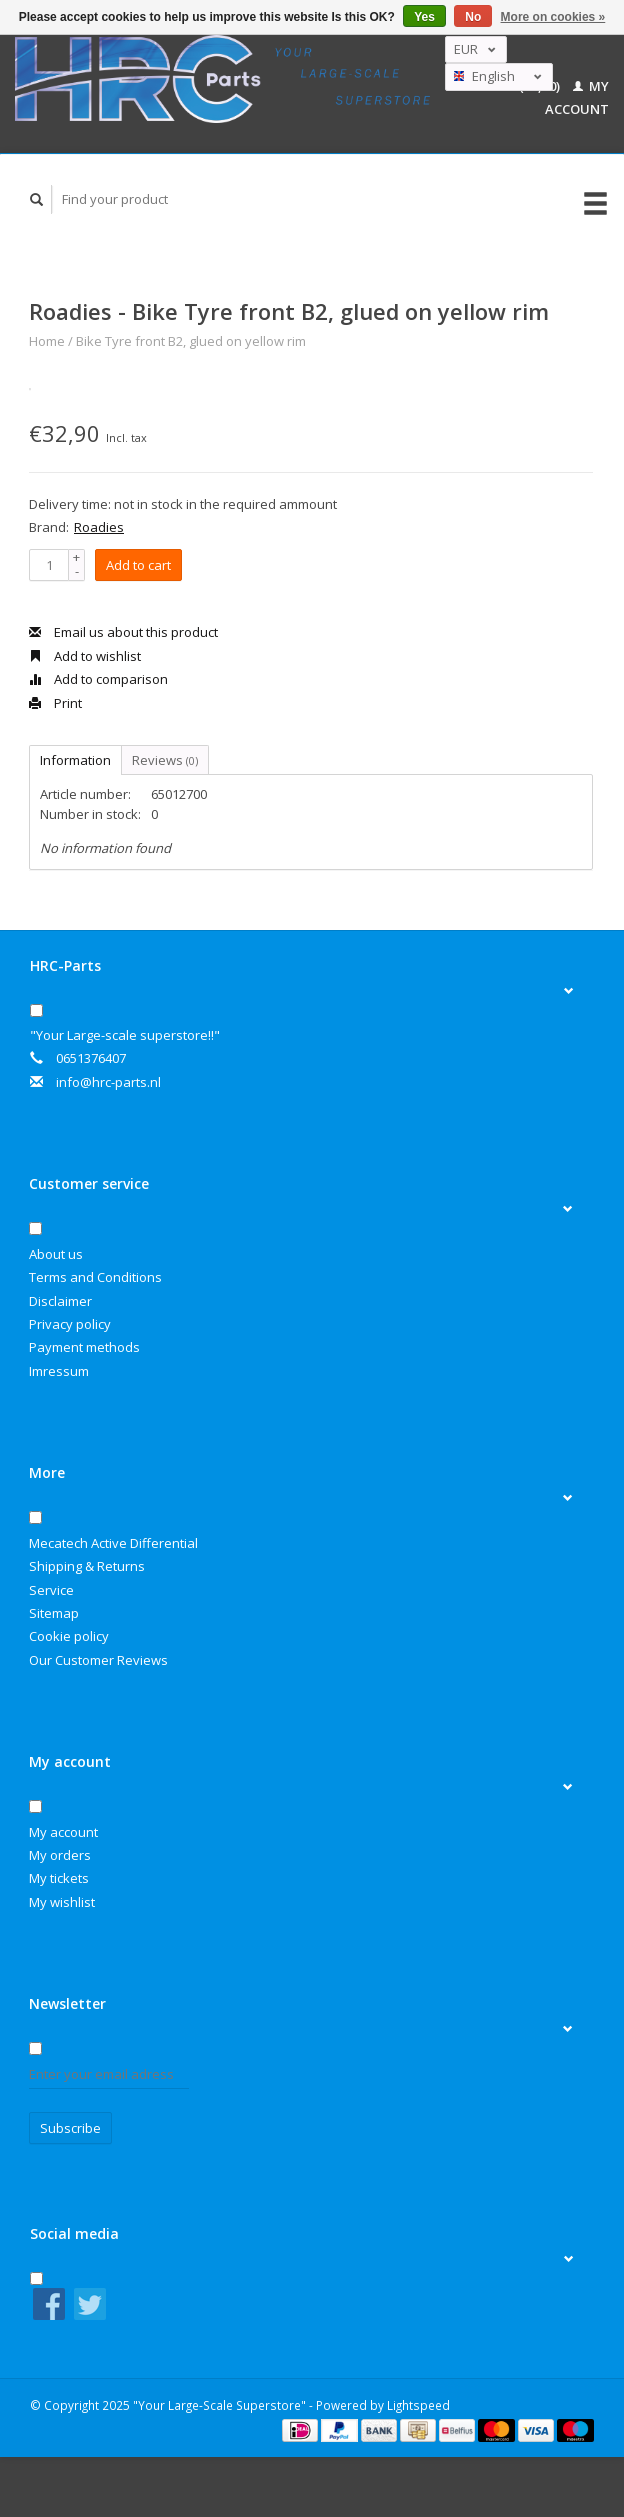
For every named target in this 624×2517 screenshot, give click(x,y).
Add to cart (138, 565)
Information (75, 760)
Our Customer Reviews (98, 1660)
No (473, 17)
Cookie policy (69, 1636)
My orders (60, 1855)
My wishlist (62, 1902)
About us (56, 1254)
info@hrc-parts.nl (108, 1082)
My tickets (59, 1878)
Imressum (59, 1371)
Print (55, 703)
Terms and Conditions (95, 1277)
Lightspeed (418, 2405)
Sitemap (54, 1613)
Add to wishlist (85, 656)
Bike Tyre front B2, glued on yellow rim (191, 341)
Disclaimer (60, 1301)
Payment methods (84, 1347)
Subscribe (70, 2128)
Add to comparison (98, 679)
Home (47, 341)
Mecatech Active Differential (113, 1543)
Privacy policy (70, 1324)
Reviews (165, 760)
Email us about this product (123, 632)
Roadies (99, 527)
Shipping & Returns (87, 1566)
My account (63, 1832)
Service (51, 1590)
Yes (424, 17)
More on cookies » (553, 17)
